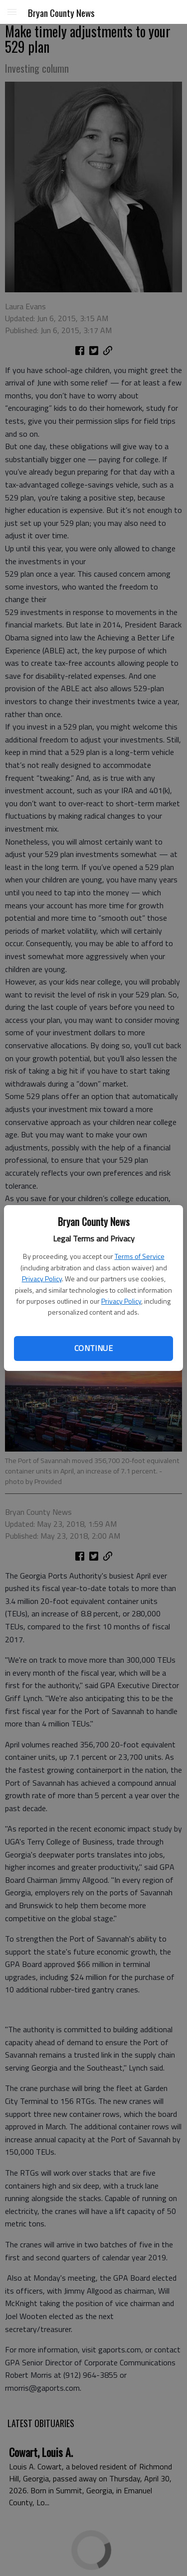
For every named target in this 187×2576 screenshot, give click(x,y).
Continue (93, 1348)
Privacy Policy (42, 1278)
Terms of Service (140, 1256)
